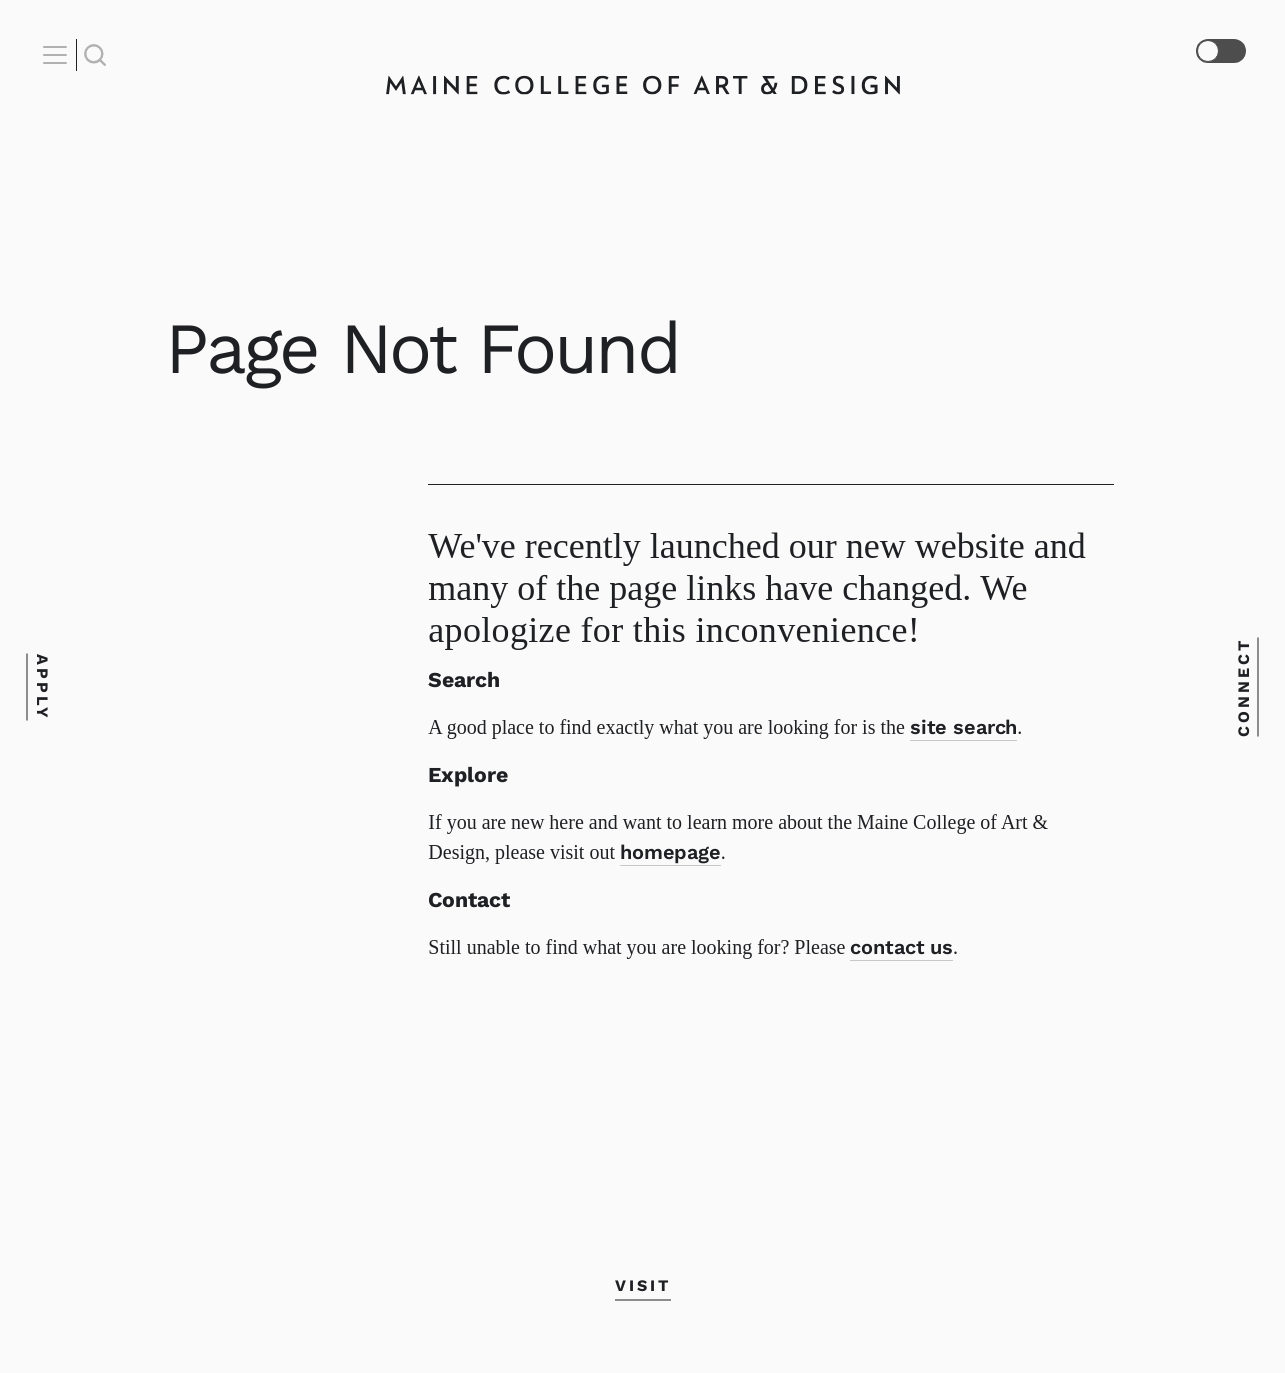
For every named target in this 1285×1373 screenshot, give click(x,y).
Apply (41, 686)
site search (963, 727)
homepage (670, 852)
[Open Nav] (58, 55)
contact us (901, 947)
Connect (1243, 686)
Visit (643, 1284)
